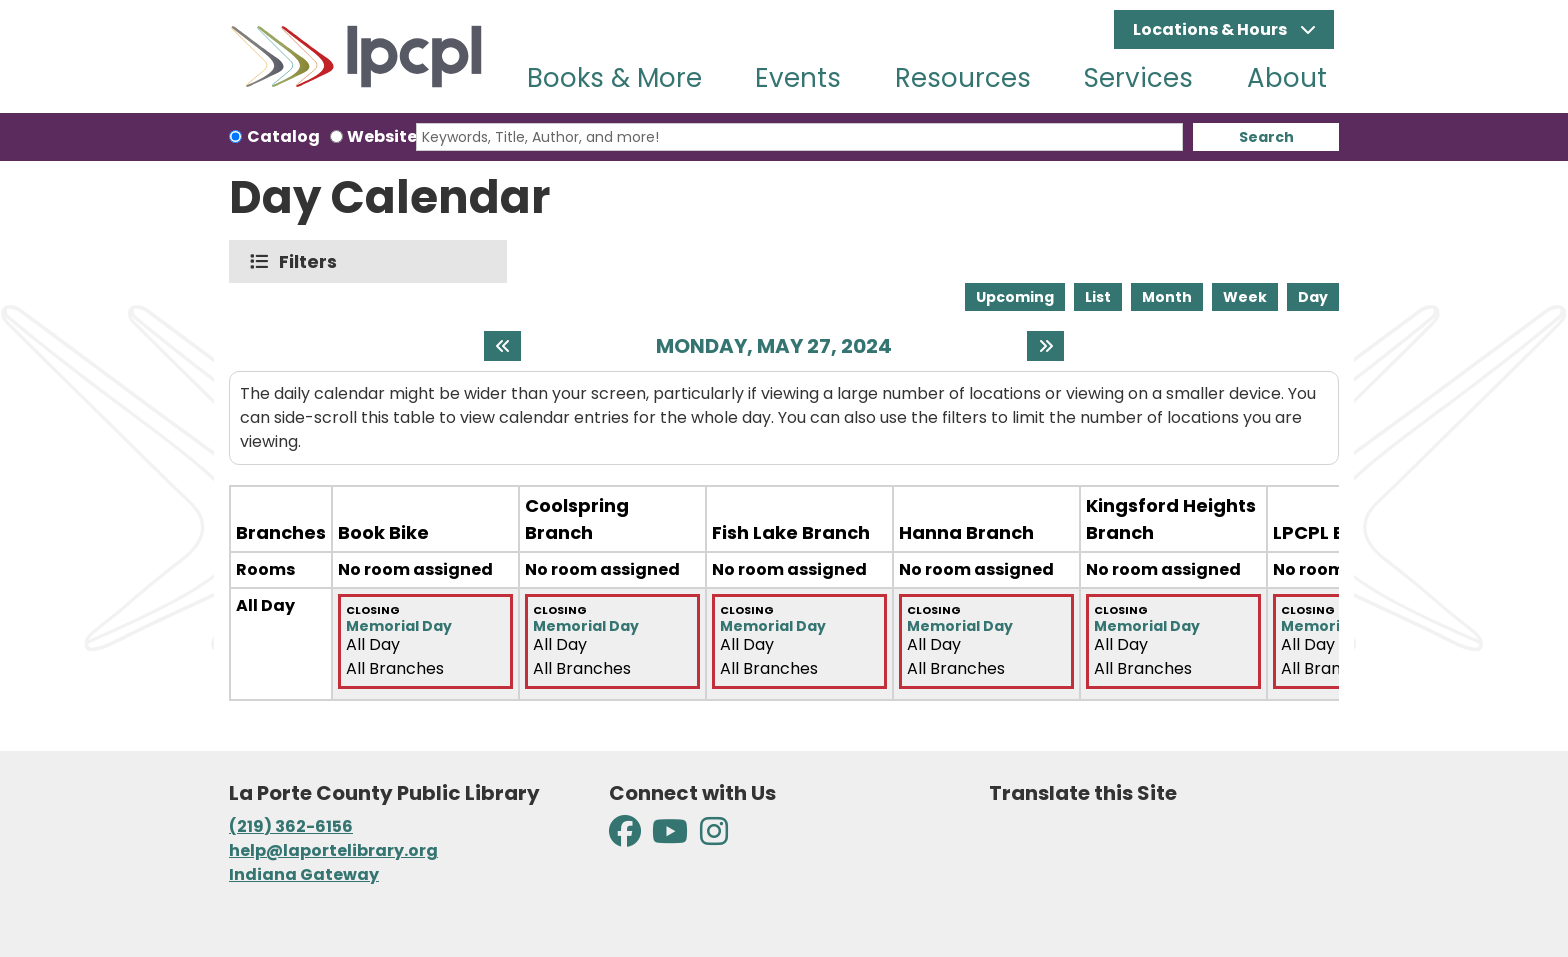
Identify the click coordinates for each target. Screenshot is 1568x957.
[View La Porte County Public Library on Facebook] (626, 837)
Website (382, 136)
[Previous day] (502, 346)
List (1098, 297)
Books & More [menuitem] (614, 78)
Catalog (283, 136)
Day (1313, 297)
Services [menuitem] (1138, 78)
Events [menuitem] (798, 78)
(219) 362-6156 (291, 826)
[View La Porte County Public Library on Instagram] (714, 837)
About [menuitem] (1287, 78)
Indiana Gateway (304, 874)
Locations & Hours (1211, 29)
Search (1266, 137)
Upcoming (1015, 297)
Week (1245, 297)
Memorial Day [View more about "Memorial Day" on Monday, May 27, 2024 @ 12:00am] (399, 626)
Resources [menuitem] (963, 78)
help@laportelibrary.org (333, 850)
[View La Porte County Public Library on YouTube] (670, 837)
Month (1167, 297)
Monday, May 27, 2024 (774, 346)
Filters (312, 261)
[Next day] (1045, 346)
